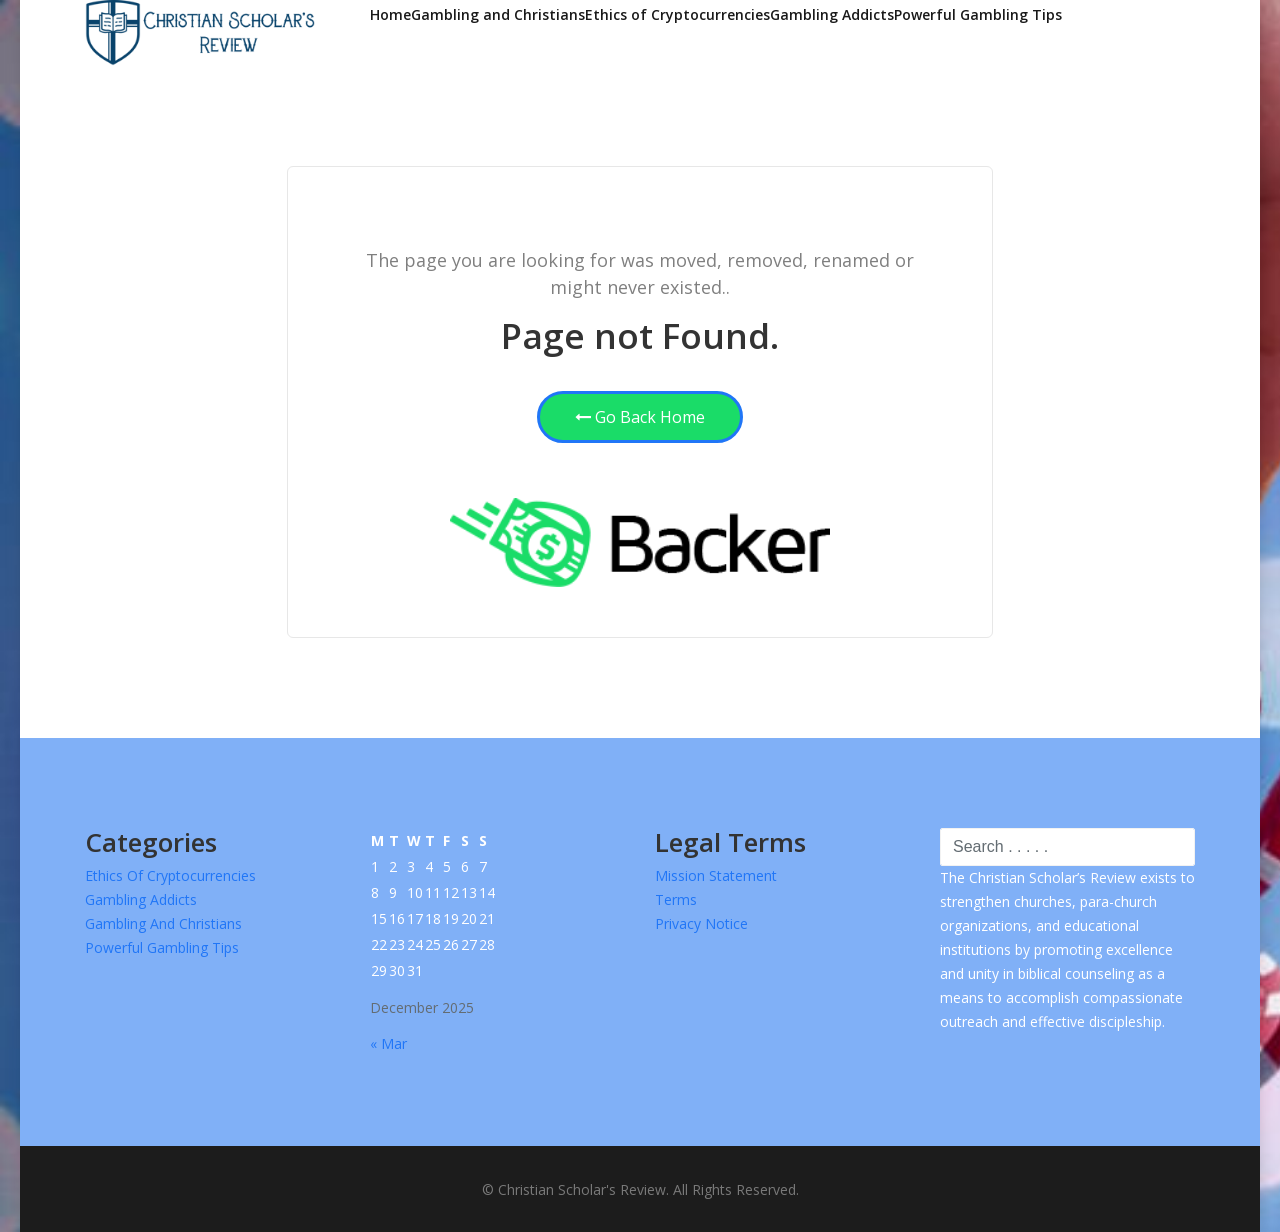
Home (390, 14)
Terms (676, 899)
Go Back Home (640, 417)
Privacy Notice (701, 923)
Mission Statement (716, 875)
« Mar (388, 1043)
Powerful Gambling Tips (978, 14)
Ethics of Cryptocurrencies (677, 14)
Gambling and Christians (498, 14)
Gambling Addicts (832, 14)
